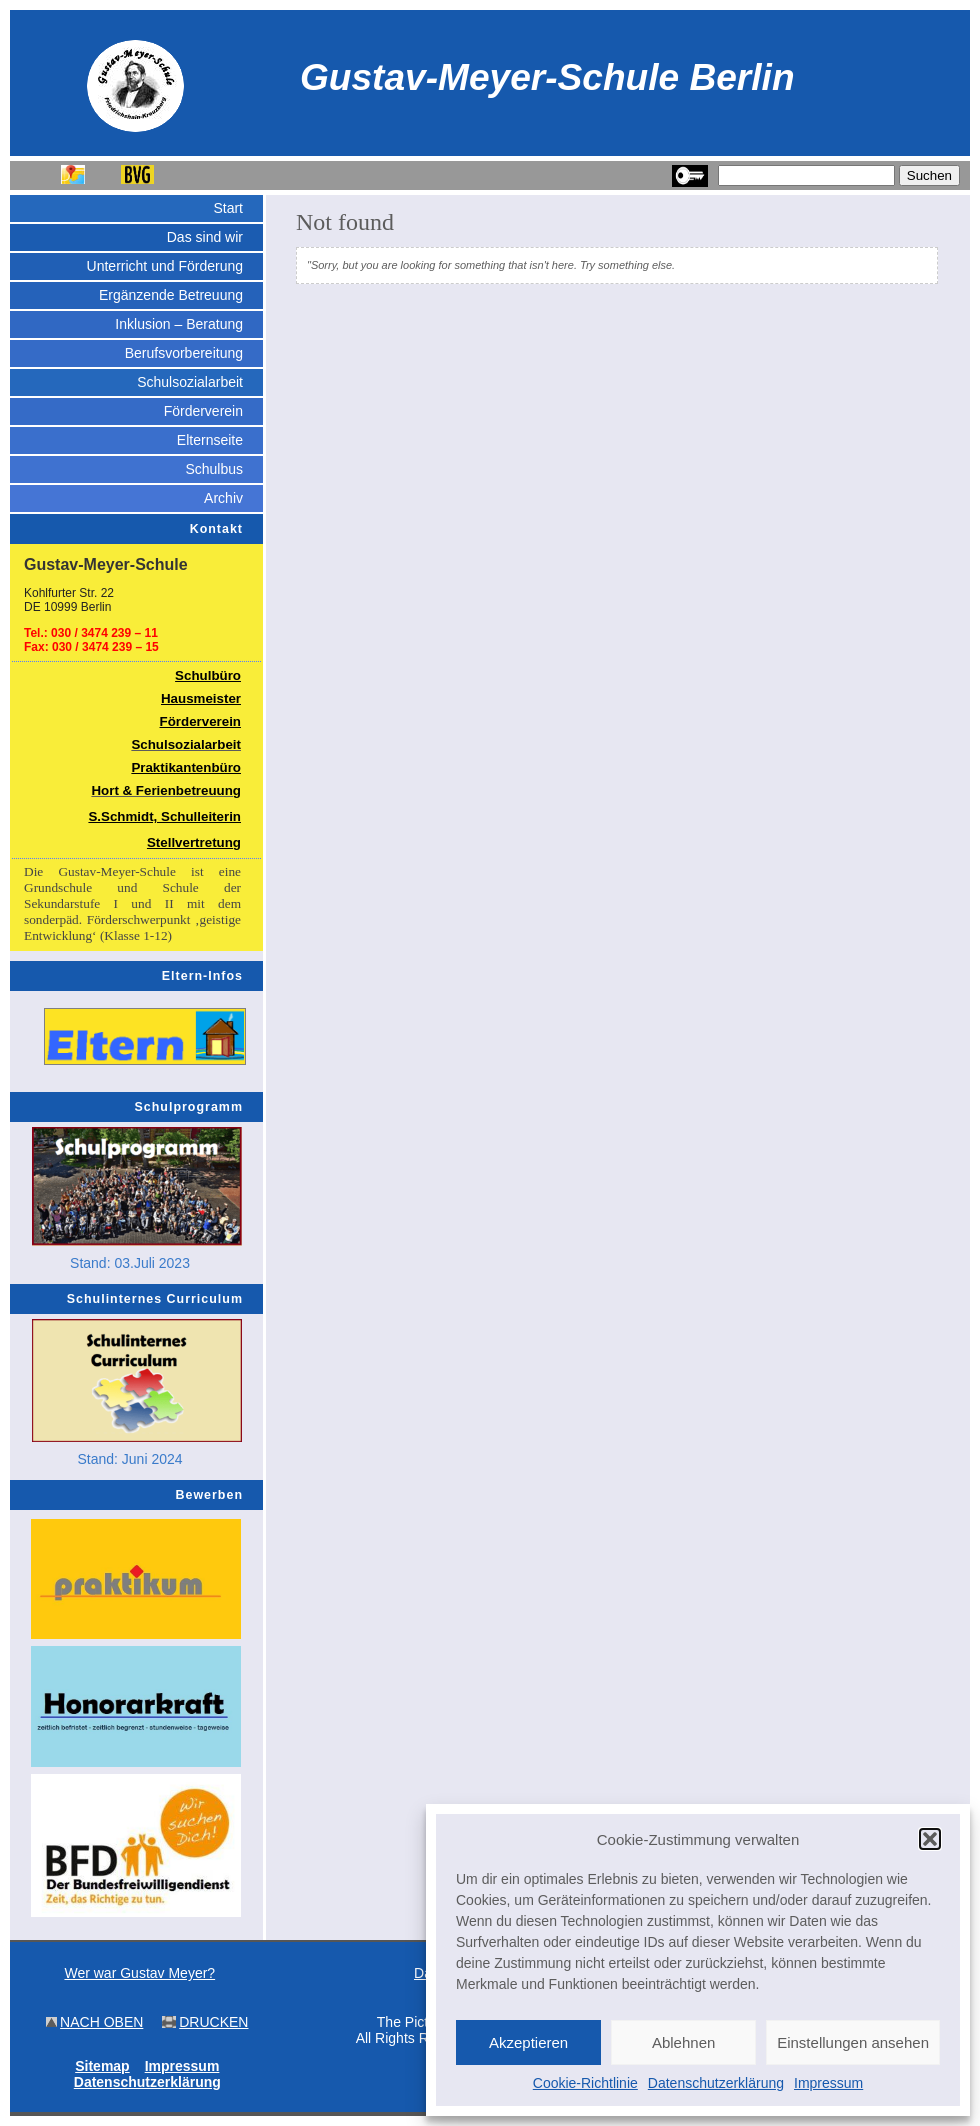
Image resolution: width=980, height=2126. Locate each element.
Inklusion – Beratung (179, 324)
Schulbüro (208, 675)
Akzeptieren (528, 2042)
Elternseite (210, 440)
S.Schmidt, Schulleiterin (164, 816)
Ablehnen (683, 2042)
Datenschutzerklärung (716, 2083)
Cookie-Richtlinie (585, 2083)
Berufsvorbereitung (184, 353)
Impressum (828, 2083)
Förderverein (203, 411)
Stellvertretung (194, 842)
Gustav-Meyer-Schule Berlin (547, 77)
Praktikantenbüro (186, 767)
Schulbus (214, 469)
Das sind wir (205, 237)
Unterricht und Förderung (165, 266)
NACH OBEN (101, 2022)
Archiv (223, 498)
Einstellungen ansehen (853, 2042)
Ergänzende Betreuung (171, 295)
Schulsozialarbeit (190, 382)
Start (228, 208)
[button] (930, 1839)
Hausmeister (201, 698)
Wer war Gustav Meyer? (139, 1973)
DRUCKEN (213, 2022)
